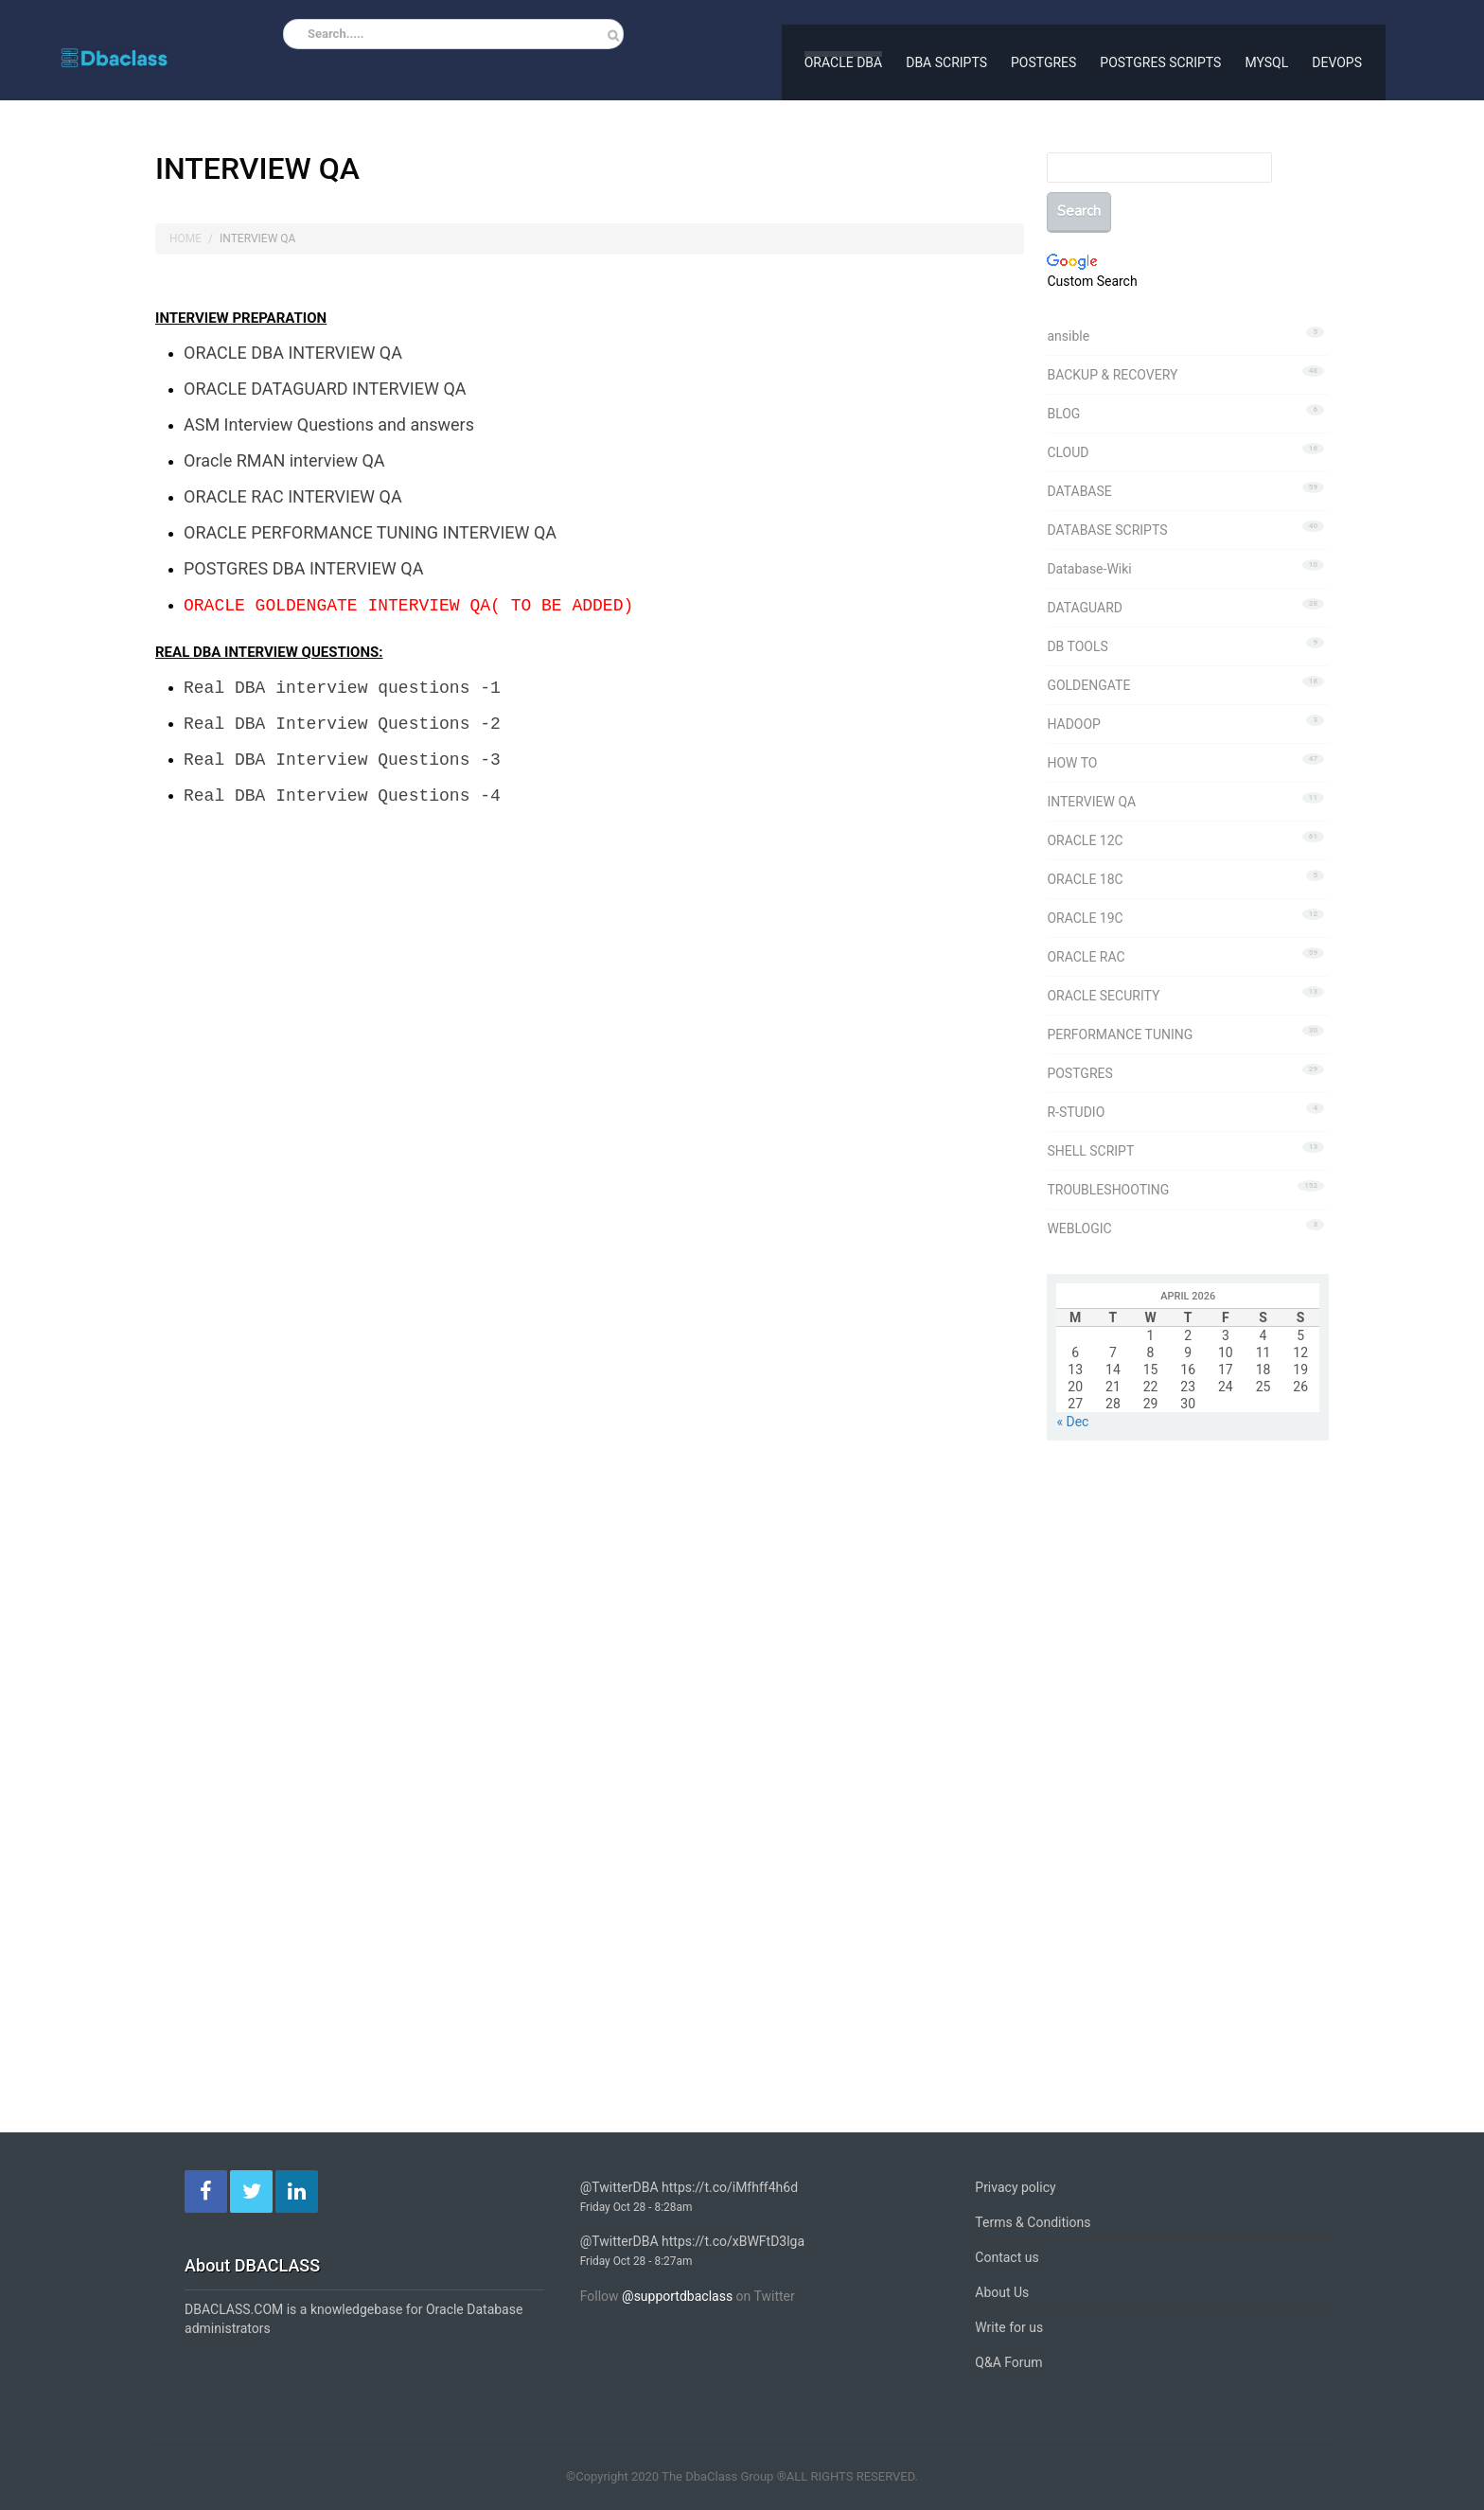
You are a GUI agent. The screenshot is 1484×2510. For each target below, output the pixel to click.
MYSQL (1266, 60)
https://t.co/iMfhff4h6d (730, 2187)
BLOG (1063, 413)
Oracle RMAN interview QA (284, 455)
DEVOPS (1337, 60)
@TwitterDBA (619, 2187)
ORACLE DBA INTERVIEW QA (293, 352)
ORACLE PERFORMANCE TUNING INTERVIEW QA (370, 523)
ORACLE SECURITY (1103, 995)
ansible (1068, 336)
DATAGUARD (1084, 607)
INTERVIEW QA (1091, 801)
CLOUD (1067, 452)
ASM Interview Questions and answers (329, 421)
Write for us (1009, 2327)
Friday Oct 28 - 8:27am (636, 2261)
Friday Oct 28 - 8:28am (636, 2207)
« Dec (1072, 1421)
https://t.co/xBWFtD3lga (733, 2241)
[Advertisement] (314, 1039)
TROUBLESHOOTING (1108, 1189)
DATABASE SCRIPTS (1107, 530)
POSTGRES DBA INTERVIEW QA (303, 557)
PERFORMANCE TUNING (1119, 1034)
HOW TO (1072, 762)
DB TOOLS (1077, 646)
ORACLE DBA (843, 60)
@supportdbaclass (677, 2296)
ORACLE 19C (1084, 918)
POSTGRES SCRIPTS (1160, 60)
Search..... (336, 34)
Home (185, 238)
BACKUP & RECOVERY (1112, 374)
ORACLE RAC (1085, 956)
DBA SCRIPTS (946, 60)
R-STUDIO (1075, 1112)
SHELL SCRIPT (1090, 1150)
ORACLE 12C (1084, 840)
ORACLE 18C (1084, 879)
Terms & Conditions (1032, 2222)
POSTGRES (1043, 60)
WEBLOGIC (1079, 1228)
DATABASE (1079, 491)
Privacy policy (1015, 2187)
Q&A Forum (1008, 2362)
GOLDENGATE (1088, 685)
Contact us (1006, 2257)
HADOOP (1074, 724)
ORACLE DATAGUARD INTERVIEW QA (325, 387)
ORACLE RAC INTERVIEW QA (293, 489)
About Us (1002, 2292)
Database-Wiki (1089, 568)
